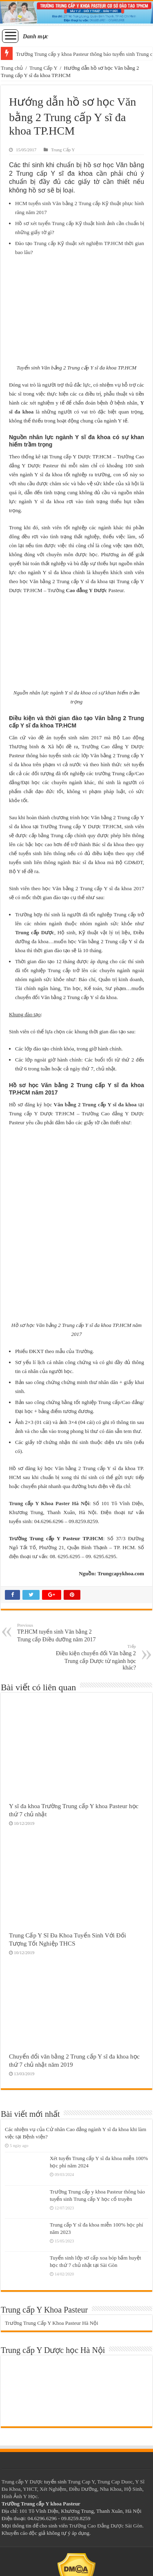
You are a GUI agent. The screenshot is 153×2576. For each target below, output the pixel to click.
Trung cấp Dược (34, 932)
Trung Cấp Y (43, 68)
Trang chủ (12, 68)
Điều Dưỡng (83, 2489)
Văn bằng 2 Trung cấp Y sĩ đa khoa (95, 1104)
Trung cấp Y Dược (22, 2482)
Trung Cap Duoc (115, 2482)
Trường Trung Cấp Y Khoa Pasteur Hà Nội (51, 2323)
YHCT (30, 2489)
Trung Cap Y (81, 2482)
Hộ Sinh (133, 2489)
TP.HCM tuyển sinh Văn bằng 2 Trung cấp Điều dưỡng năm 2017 (59, 1633)
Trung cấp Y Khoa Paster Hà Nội (49, 1503)
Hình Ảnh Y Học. (20, 2496)
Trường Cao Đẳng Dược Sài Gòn (105, 2526)
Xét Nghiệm (53, 2489)
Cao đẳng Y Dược (86, 590)
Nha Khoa (111, 2489)
